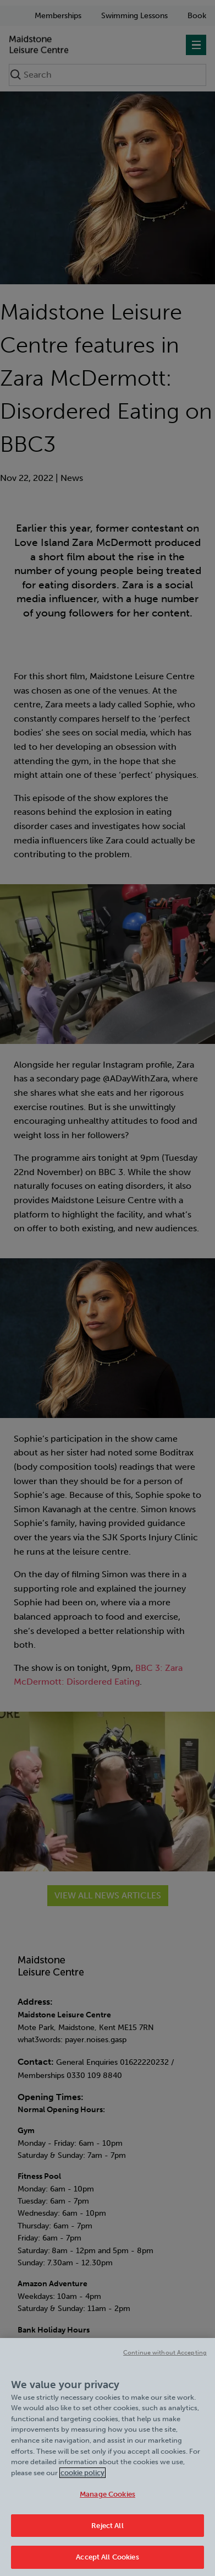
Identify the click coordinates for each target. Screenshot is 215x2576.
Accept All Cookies (107, 2564)
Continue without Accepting (165, 2359)
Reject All (107, 2532)
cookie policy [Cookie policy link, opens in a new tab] (82, 2479)
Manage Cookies (107, 2501)
